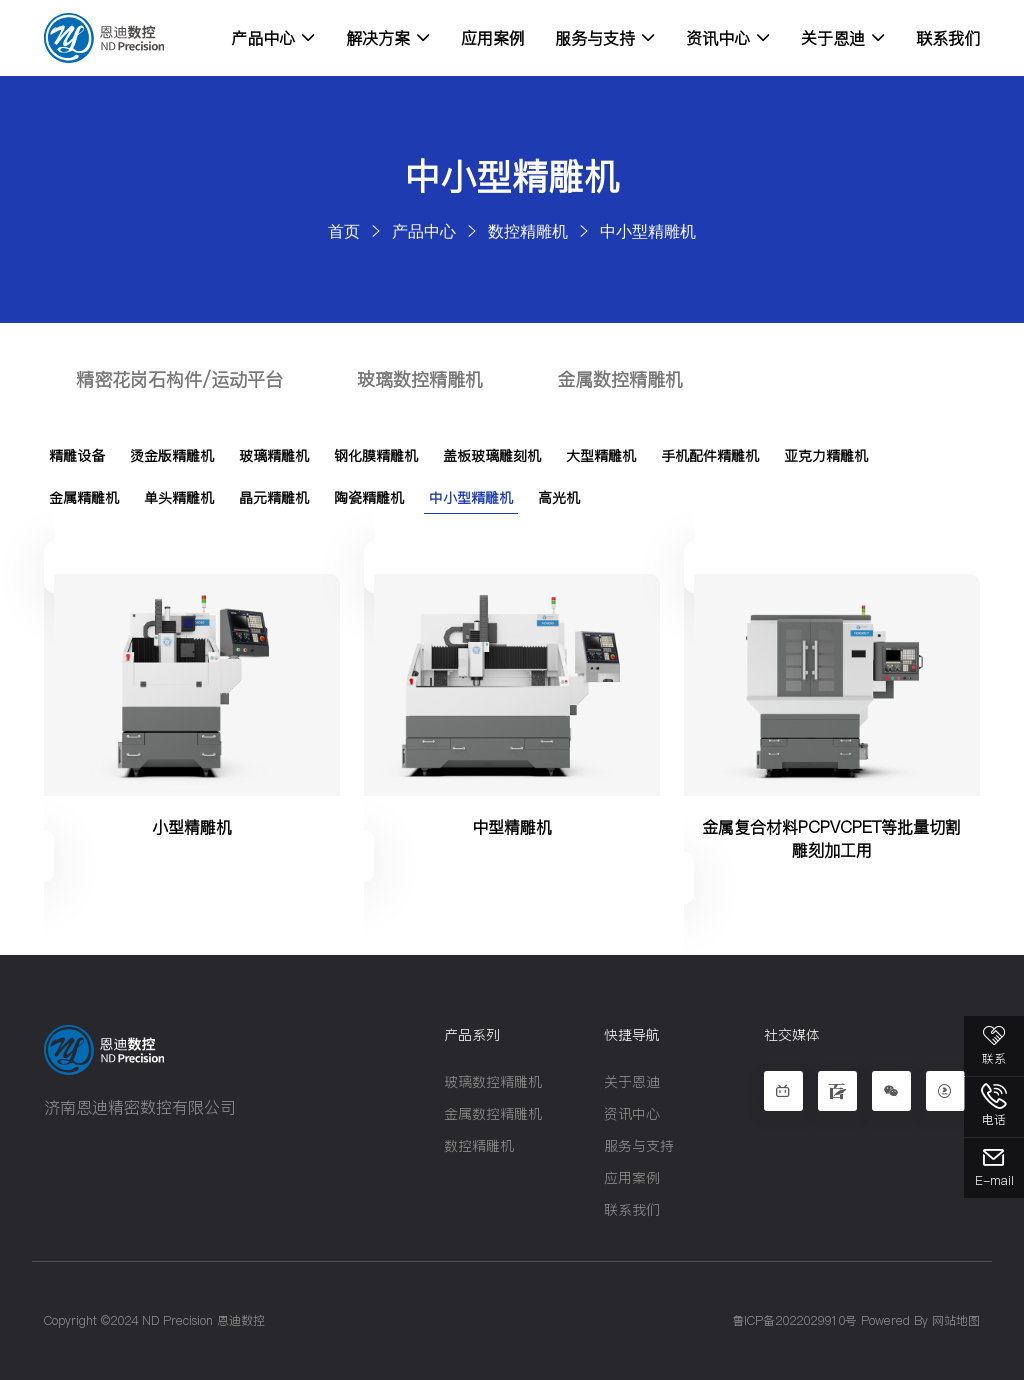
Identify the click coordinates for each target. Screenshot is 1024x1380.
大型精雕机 (601, 456)
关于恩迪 (843, 38)
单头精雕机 (179, 498)
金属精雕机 (84, 498)
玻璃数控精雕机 (420, 379)
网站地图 (956, 1320)
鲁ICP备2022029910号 (794, 1320)
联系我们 (948, 38)
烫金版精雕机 (172, 456)
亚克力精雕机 (826, 456)
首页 (344, 231)
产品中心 (273, 38)
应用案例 (493, 38)
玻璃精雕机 (274, 456)
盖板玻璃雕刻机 (492, 456)
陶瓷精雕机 (369, 498)
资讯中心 (728, 38)
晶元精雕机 (274, 498)
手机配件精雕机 (710, 456)
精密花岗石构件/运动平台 (179, 379)
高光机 (559, 498)
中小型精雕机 (648, 231)
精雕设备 (77, 456)
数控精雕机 (528, 231)
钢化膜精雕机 (376, 456)
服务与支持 (605, 38)
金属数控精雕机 (620, 379)
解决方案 (388, 38)
